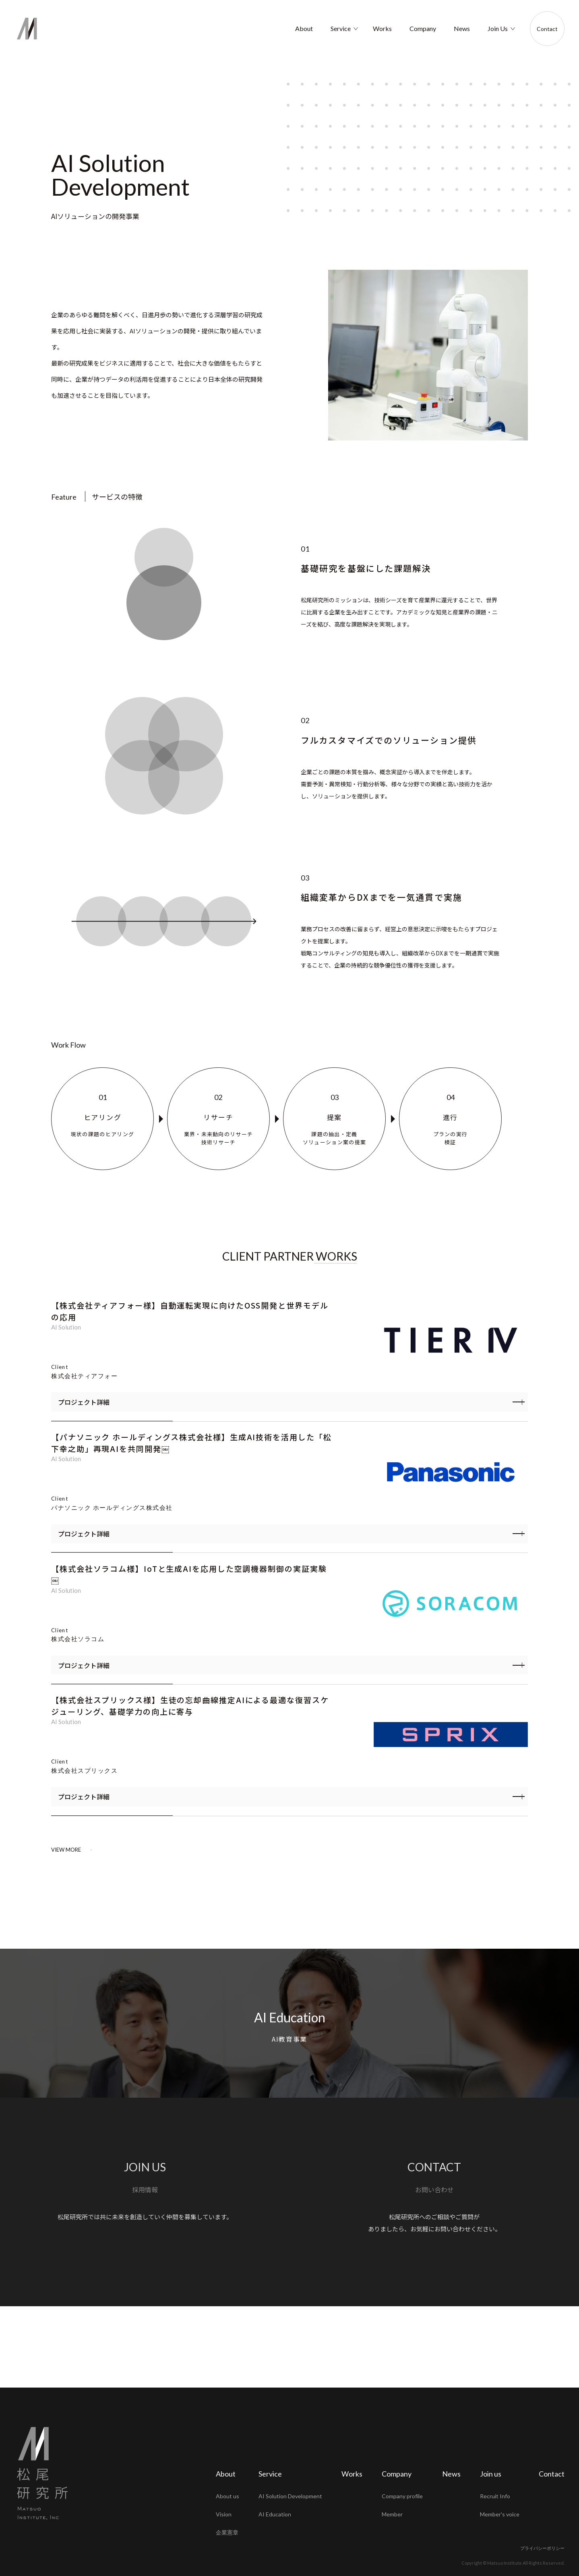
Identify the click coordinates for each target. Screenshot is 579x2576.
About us (227, 2496)
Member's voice (499, 2514)
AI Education (289, 2108)
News (462, 28)
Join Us (498, 28)
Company (422, 28)
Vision (224, 2514)
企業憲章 (227, 2532)
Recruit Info (495, 2496)
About (304, 28)
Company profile (402, 2496)
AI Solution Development (290, 2496)
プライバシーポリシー (542, 2548)
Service (341, 28)
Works (382, 28)
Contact (547, 28)
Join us (490, 2473)
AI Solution (66, 1327)
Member (392, 2514)
